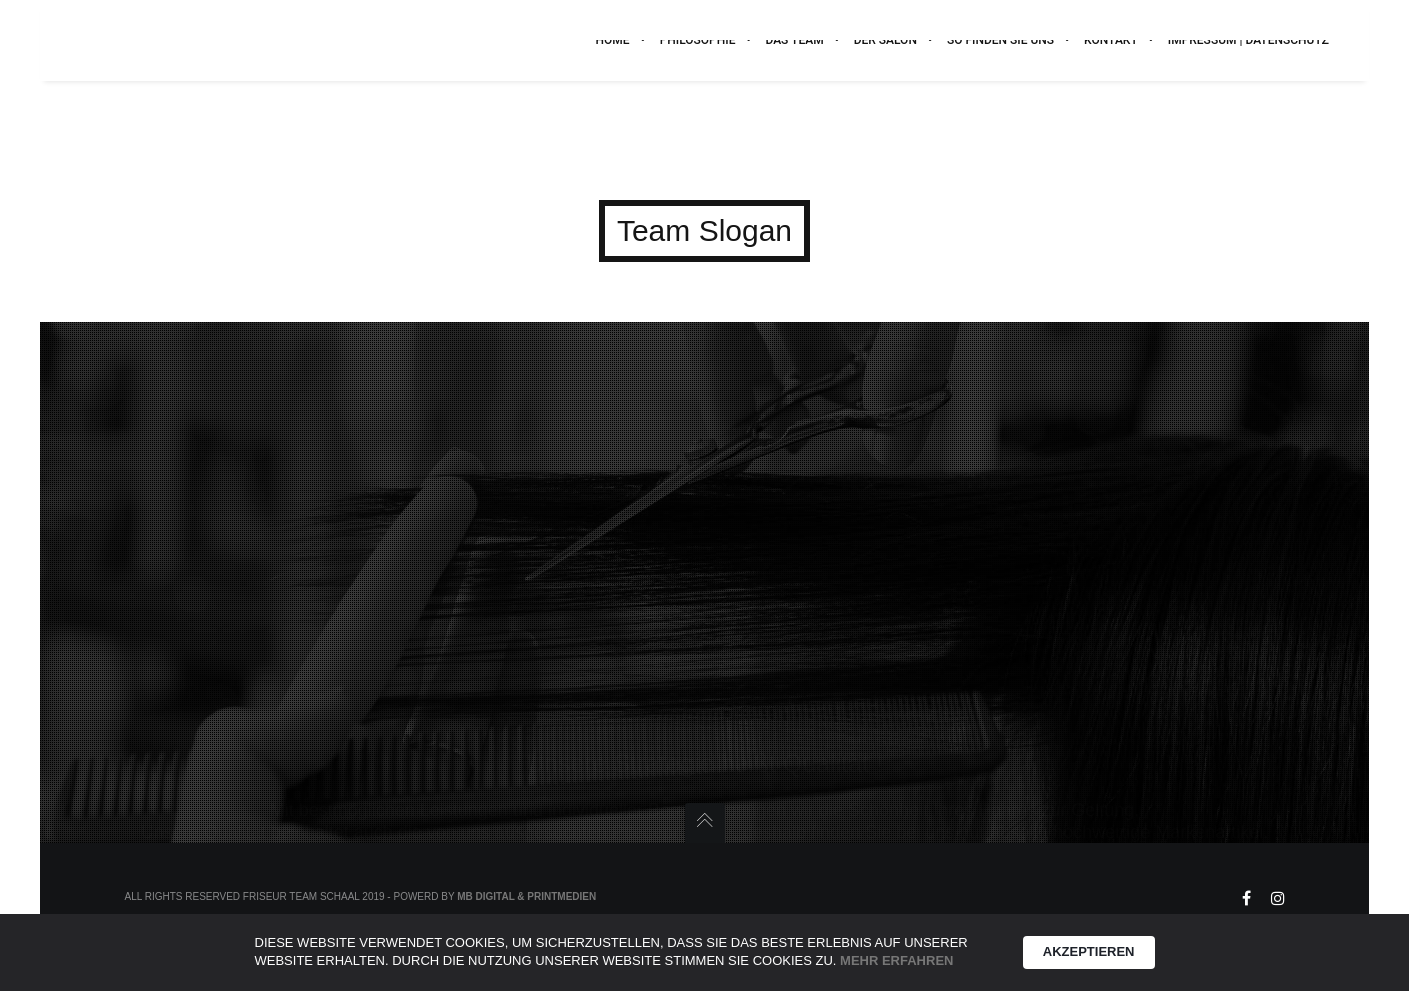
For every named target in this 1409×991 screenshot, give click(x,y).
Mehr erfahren (896, 960)
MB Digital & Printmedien (526, 896)
